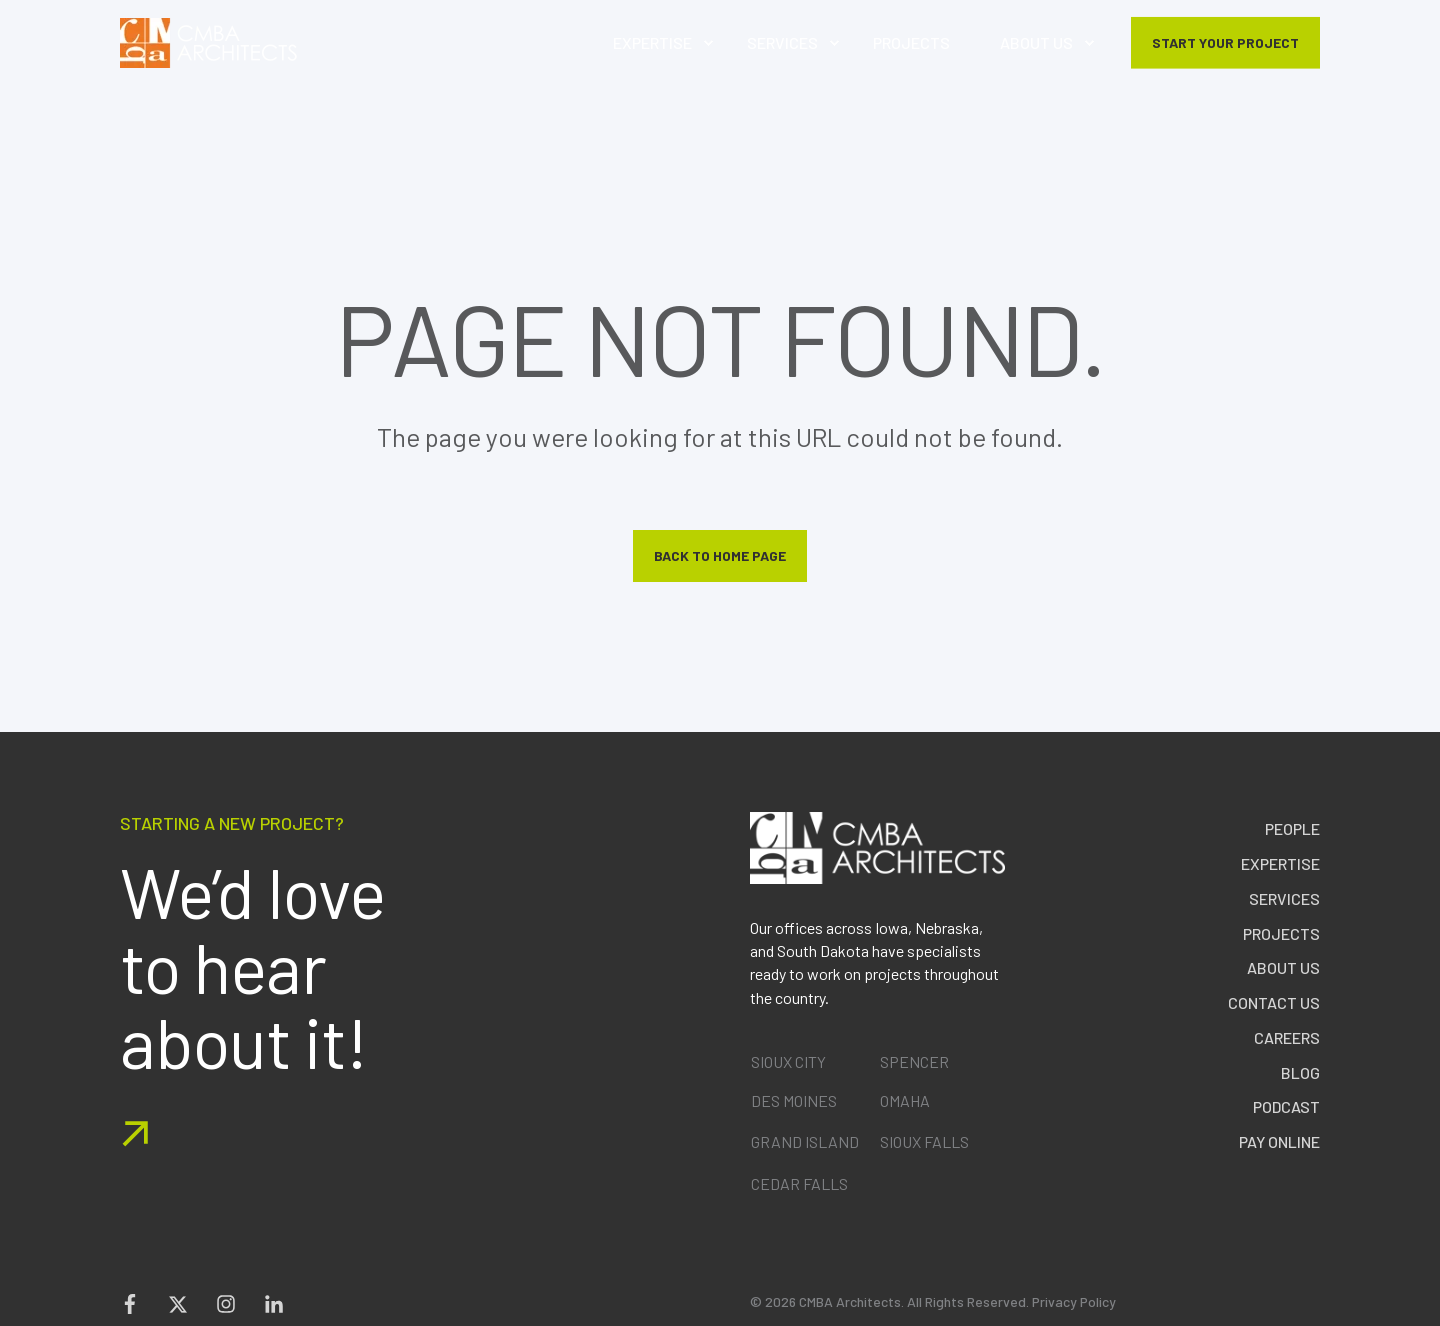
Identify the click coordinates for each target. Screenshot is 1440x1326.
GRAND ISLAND (805, 1141)
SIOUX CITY (788, 1061)
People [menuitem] (1292, 828)
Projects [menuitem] (1281, 933)
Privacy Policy (1074, 1301)
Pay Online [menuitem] (1279, 1141)
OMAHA (905, 1100)
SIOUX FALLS (924, 1141)
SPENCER (914, 1061)
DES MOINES (794, 1100)
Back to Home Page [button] (720, 555)
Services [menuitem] (1284, 898)
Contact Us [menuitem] (1274, 1002)
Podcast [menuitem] (1286, 1106)
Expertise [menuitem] (1280, 863)
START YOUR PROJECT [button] (1225, 41)
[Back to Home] (208, 43)
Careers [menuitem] (1287, 1037)
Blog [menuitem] (1300, 1072)
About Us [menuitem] (1283, 967)
